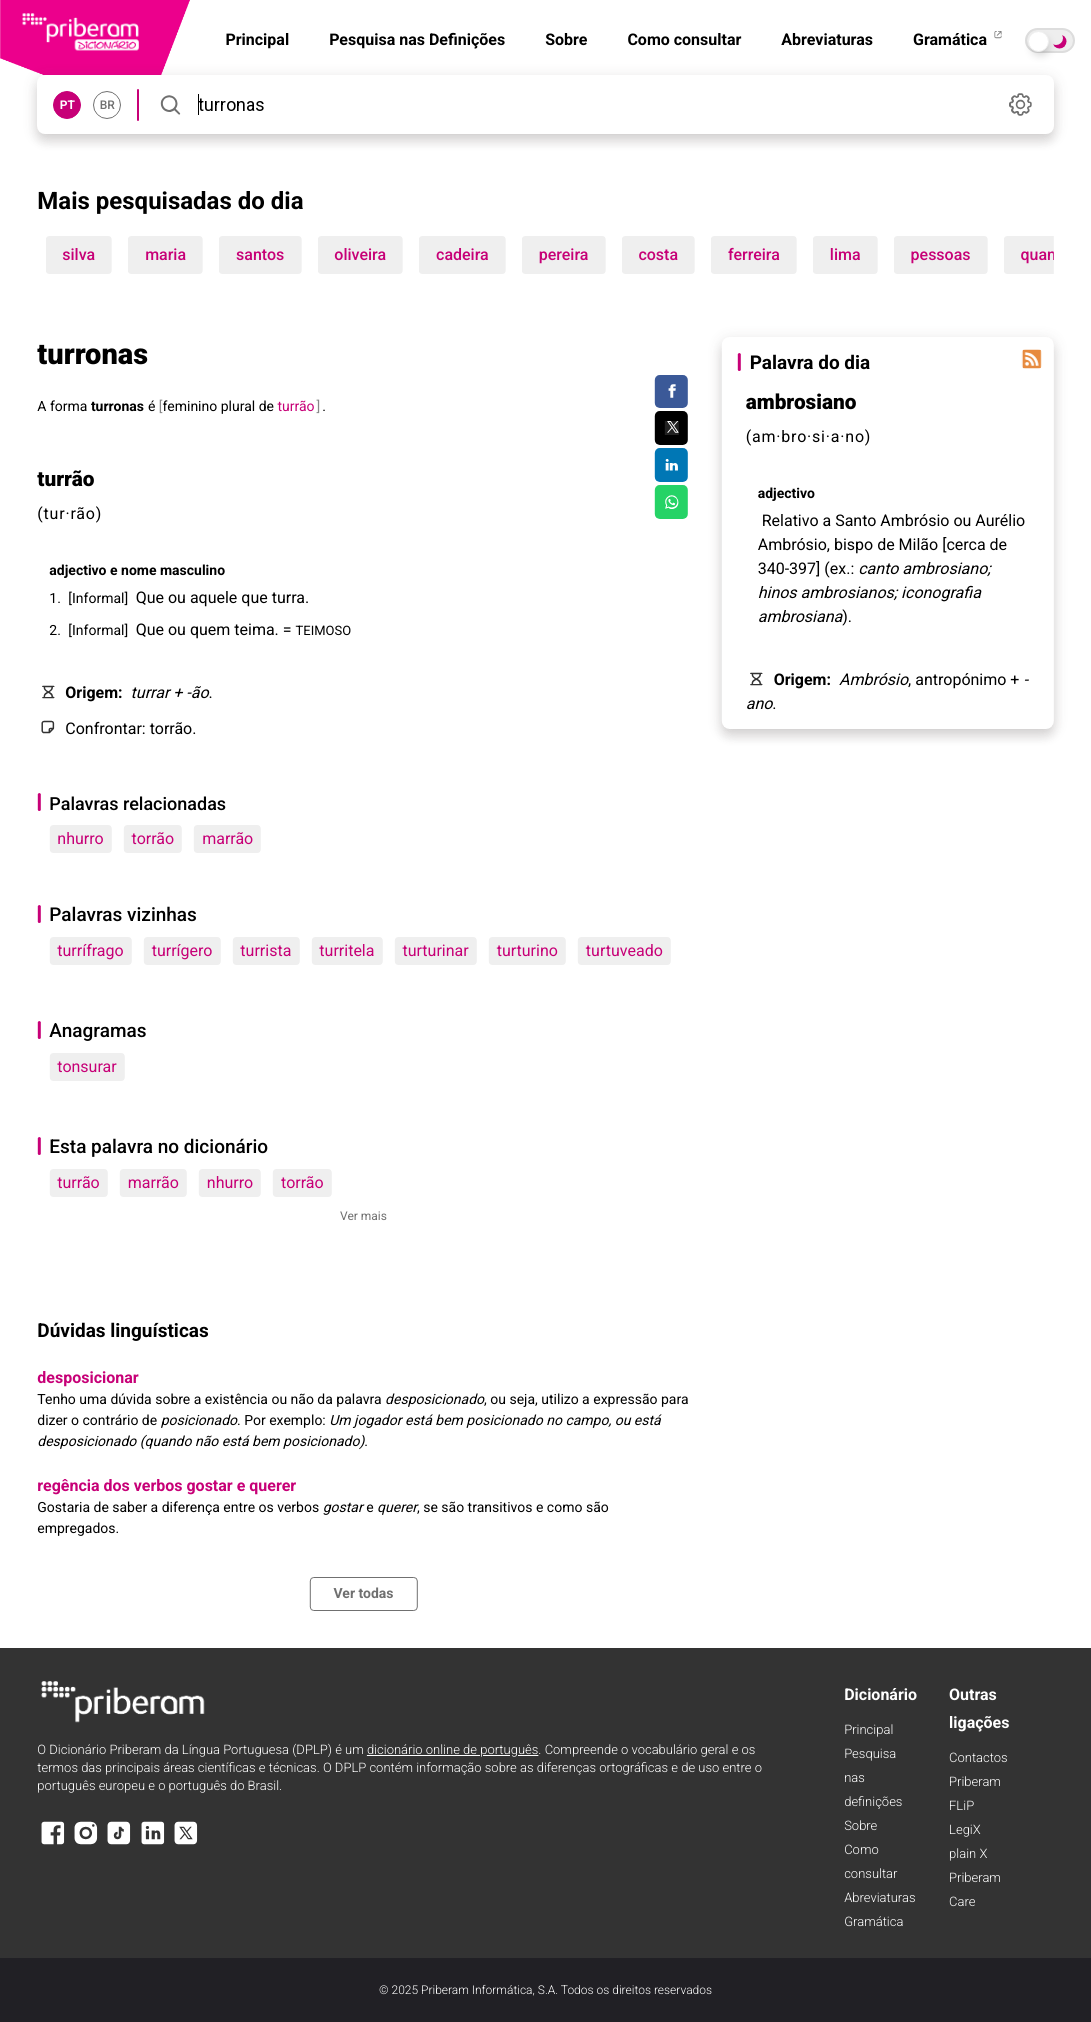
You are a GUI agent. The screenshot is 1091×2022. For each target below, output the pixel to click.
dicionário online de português (452, 1750)
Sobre (566, 39)
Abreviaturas (827, 39)
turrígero (182, 950)
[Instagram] (86, 1842)
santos (260, 254)
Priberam (975, 1782)
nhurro (80, 838)
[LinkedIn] (153, 1842)
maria (165, 254)
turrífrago (90, 950)
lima (845, 254)
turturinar (435, 950)
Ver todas (363, 1594)
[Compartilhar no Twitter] (671, 428)
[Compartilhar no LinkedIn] (671, 465)
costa (658, 254)
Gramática (959, 39)
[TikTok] (119, 1842)
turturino (527, 950)
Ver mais (363, 1216)
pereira (564, 254)
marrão (227, 838)
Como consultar (684, 39)
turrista (265, 950)
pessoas (941, 254)
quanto (1046, 254)
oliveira (360, 254)
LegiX (965, 1830)
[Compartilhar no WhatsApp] (671, 502)
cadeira (462, 254)
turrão (78, 1182)
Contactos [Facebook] (978, 1758)
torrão (153, 838)
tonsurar (86, 1066)
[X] (186, 1842)
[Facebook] (52, 1842)
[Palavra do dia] (1032, 359)
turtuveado (624, 950)
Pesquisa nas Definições (417, 39)
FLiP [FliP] (961, 1806)
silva (78, 254)
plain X (968, 1854)
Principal (868, 1730)
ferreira (754, 254)
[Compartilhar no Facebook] (671, 392)
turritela (346, 950)
